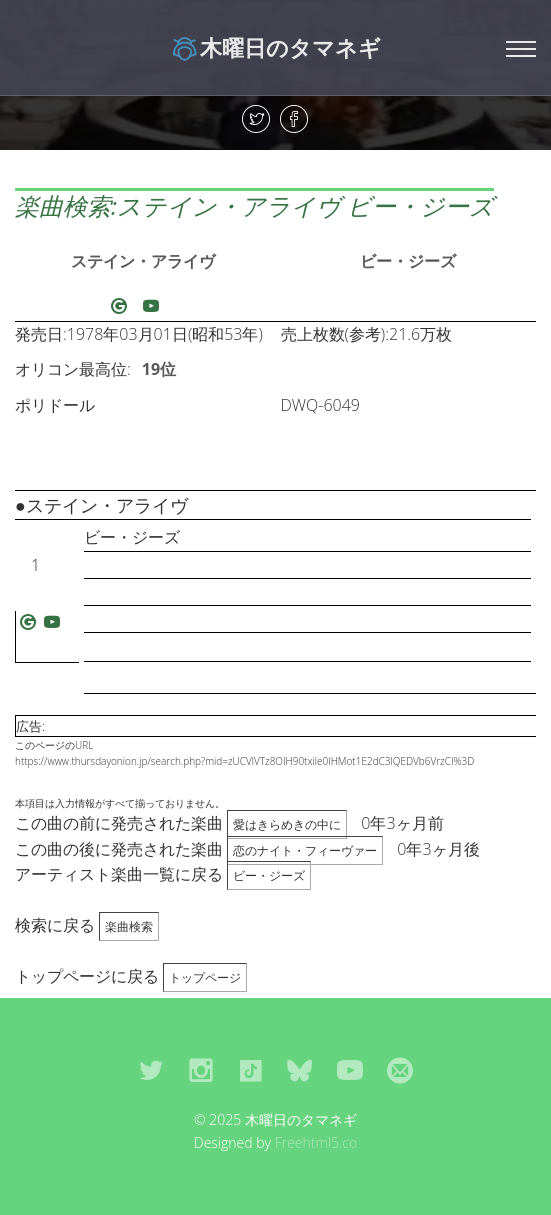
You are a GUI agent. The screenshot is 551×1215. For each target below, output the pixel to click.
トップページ (205, 977)
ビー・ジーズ (408, 261)
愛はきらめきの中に (287, 824)
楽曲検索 (129, 926)
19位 (159, 369)
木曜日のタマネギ (275, 47)
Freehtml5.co (316, 1142)
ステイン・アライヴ (143, 261)
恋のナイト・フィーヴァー (305, 850)
